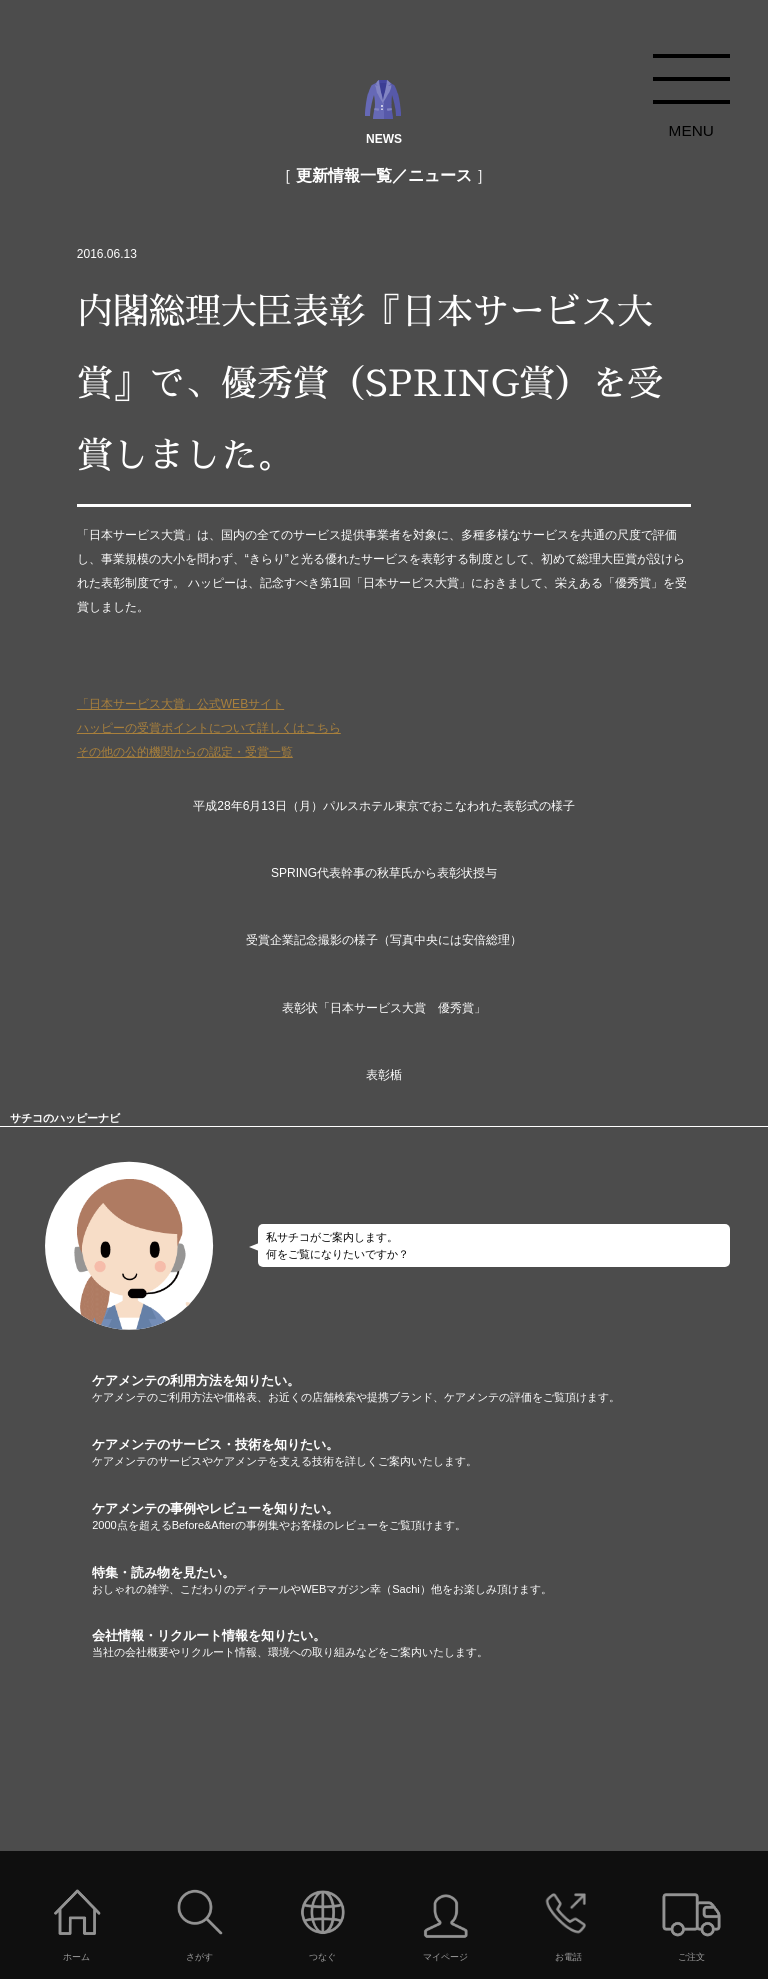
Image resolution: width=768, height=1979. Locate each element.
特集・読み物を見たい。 (430, 1581)
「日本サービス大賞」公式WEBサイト (180, 704)
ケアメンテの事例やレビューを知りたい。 (430, 1517)
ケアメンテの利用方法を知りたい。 (430, 1389)
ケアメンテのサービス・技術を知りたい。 (430, 1453)
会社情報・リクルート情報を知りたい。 (430, 1644)
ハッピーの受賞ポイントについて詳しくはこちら (209, 728)
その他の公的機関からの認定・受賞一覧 (185, 752)
